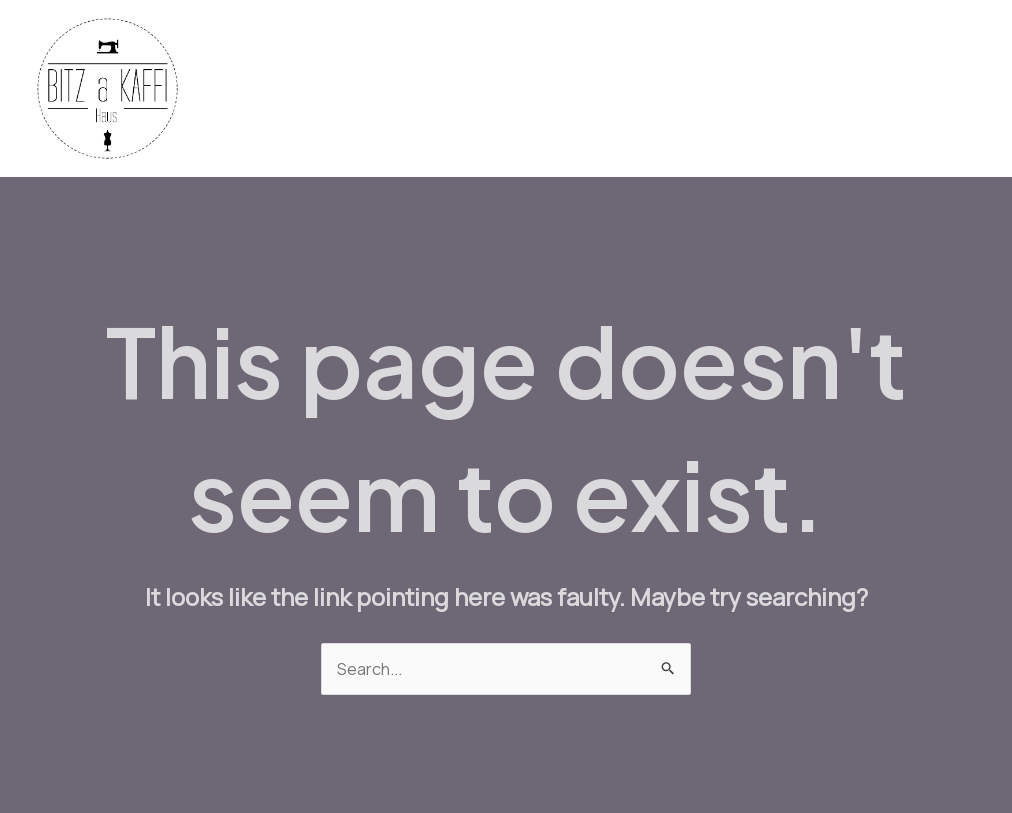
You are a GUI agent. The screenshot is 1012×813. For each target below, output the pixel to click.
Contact (853, 89)
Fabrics (360, 89)
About (938, 89)
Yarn (435, 89)
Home (279, 89)
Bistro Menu (630, 89)
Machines (518, 89)
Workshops (748, 89)
